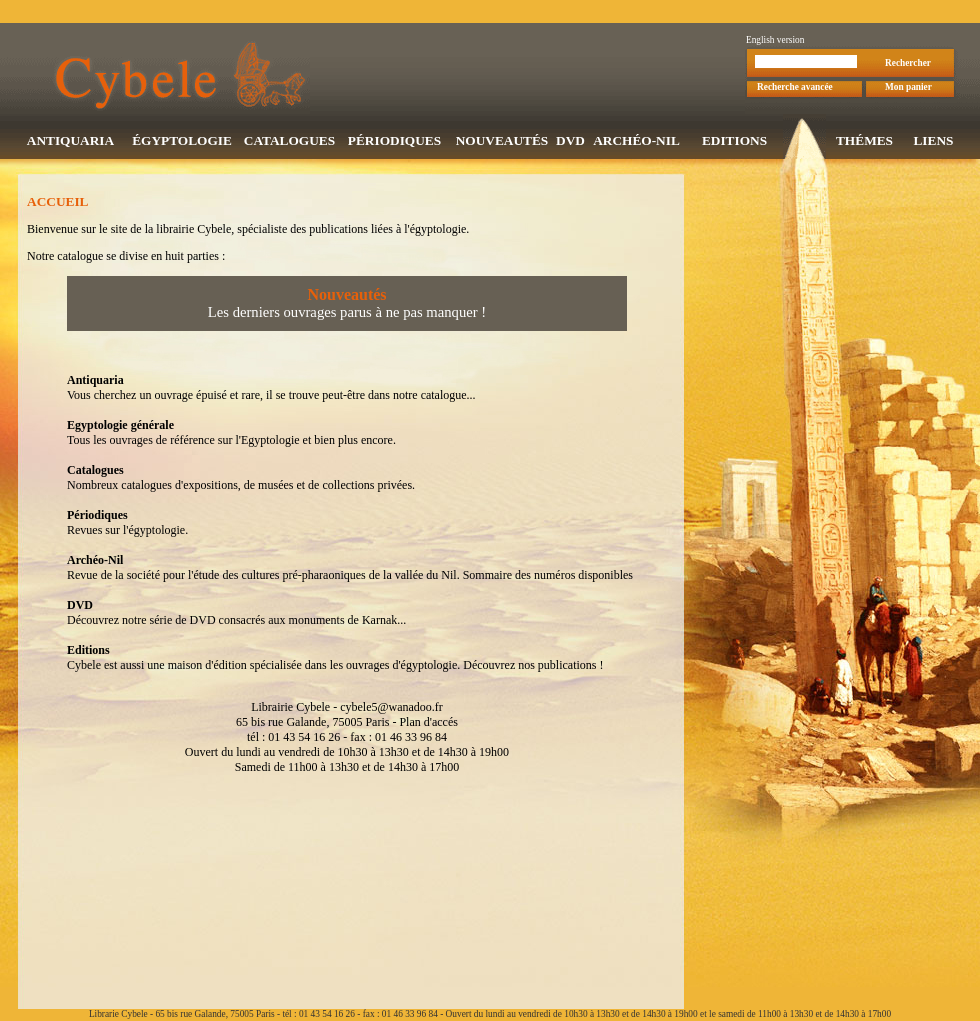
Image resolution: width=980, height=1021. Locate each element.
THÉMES (864, 142)
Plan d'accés (428, 724)
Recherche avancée (795, 89)
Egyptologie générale (120, 427)
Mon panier (908, 89)
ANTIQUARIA (70, 142)
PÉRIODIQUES (394, 142)
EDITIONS (734, 142)
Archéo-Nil (95, 562)
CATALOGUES (289, 142)
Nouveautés (346, 296)
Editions (88, 652)
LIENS (933, 142)
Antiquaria (95, 382)
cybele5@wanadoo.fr (391, 709)
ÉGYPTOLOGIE (182, 142)
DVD (570, 142)
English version (775, 42)
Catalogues (95, 472)
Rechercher (908, 65)
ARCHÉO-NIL (636, 142)
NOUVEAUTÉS (502, 142)
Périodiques (97, 517)
